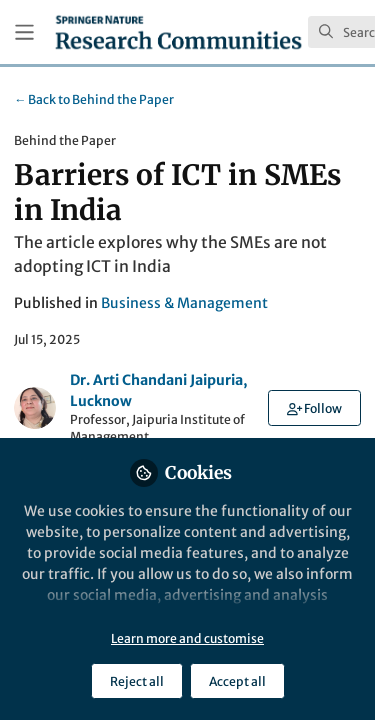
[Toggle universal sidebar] (24, 32)
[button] (314, 408)
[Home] (178, 32)
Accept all (237, 681)
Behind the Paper (94, 99)
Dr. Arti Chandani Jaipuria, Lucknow (159, 390)
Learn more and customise (187, 638)
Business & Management (184, 303)
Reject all (137, 681)
